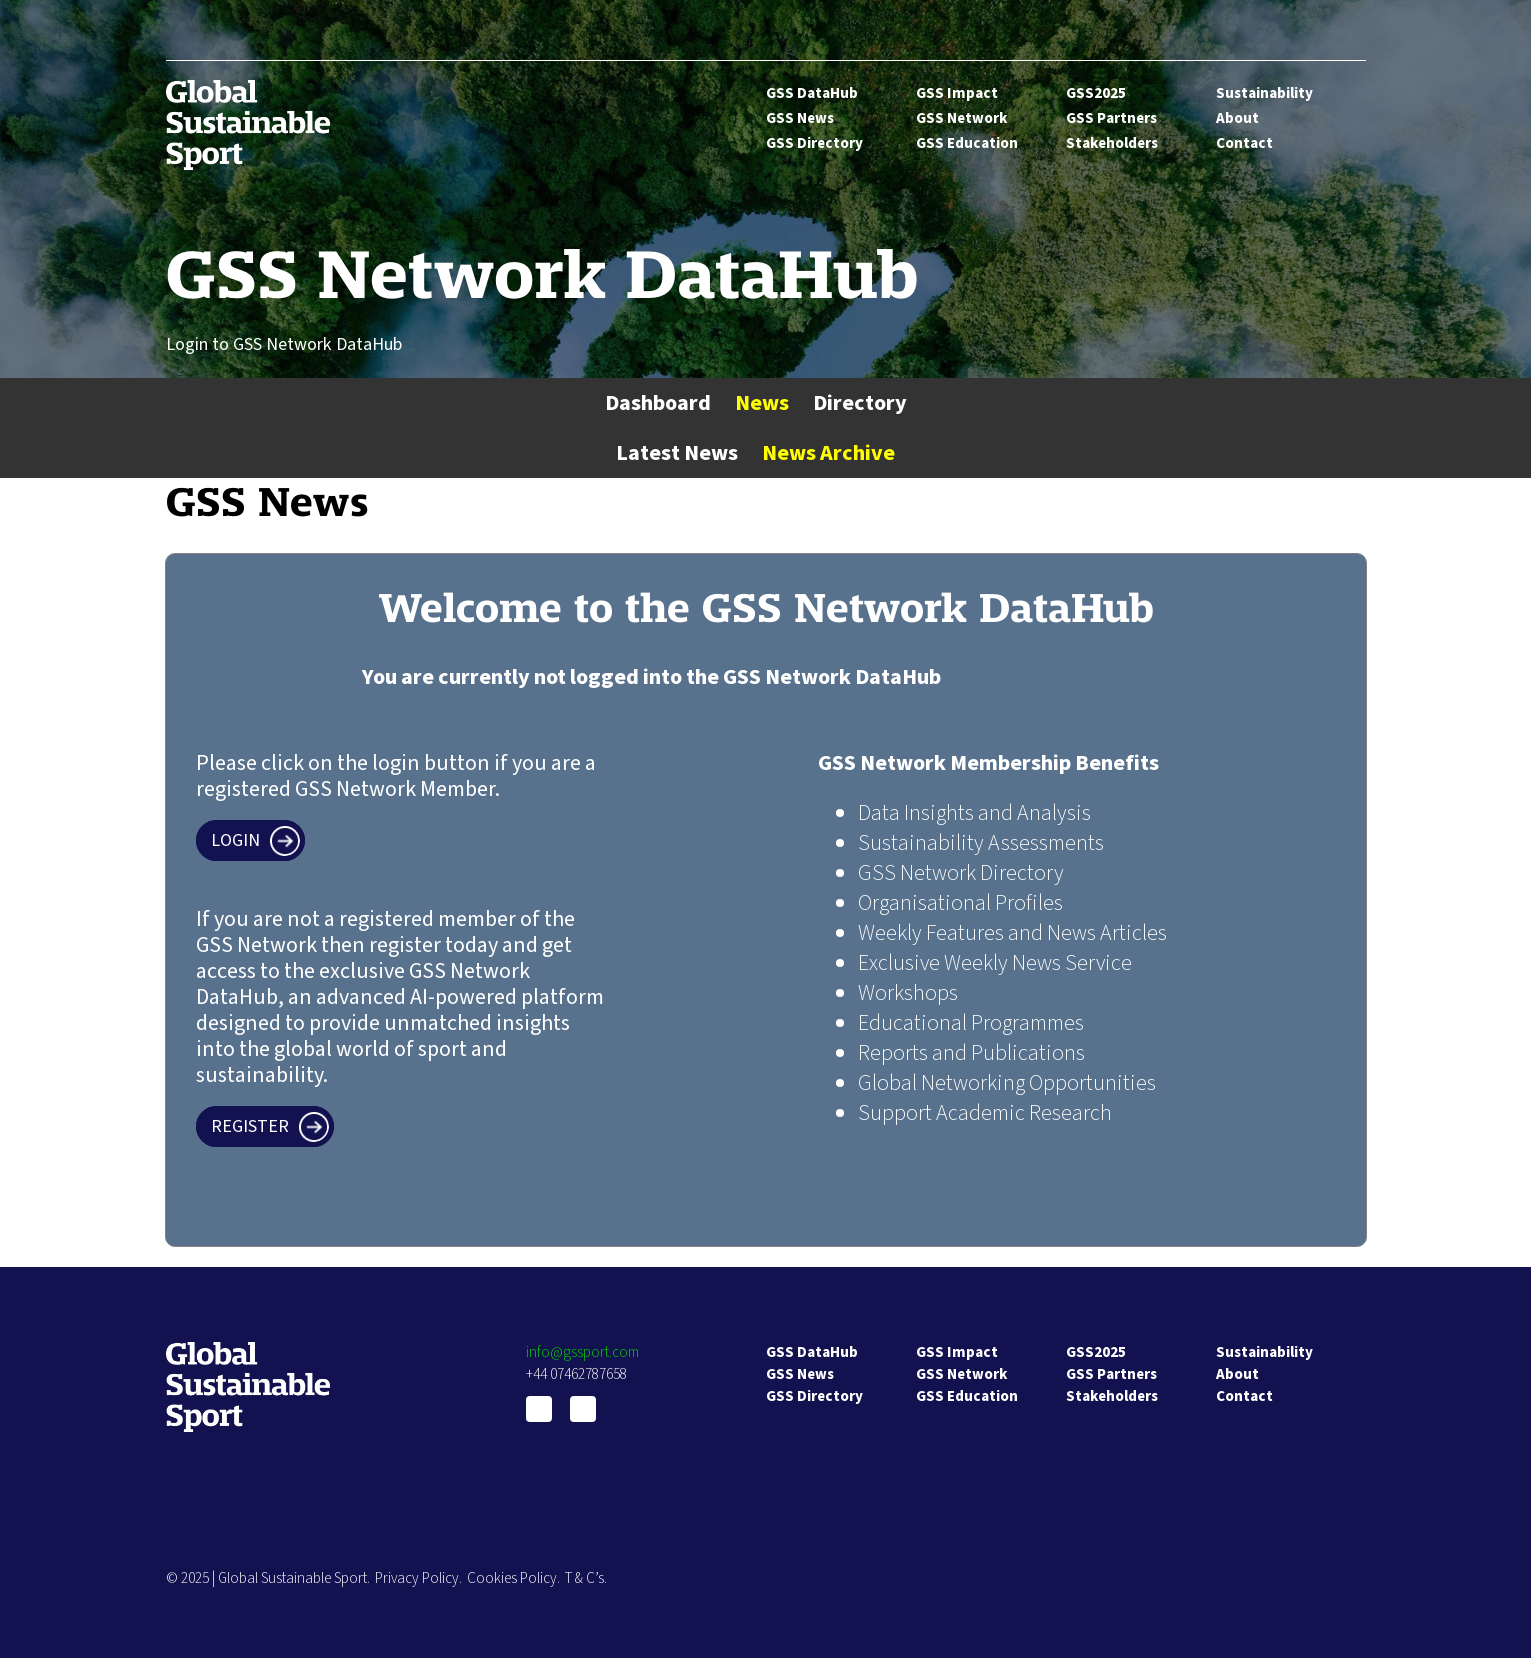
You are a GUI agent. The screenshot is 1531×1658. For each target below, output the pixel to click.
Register (250, 1126)
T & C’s (584, 1578)
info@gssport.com (582, 1352)
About (1237, 118)
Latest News (677, 453)
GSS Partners (1111, 118)
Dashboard (658, 403)
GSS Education (967, 143)
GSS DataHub (812, 93)
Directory (860, 403)
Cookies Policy (512, 1578)
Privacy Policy (417, 1578)
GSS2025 (1096, 93)
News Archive (828, 453)
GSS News (800, 118)
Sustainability (1264, 93)
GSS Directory (814, 143)
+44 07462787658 (576, 1374)
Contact (1244, 143)
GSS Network (961, 118)
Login (235, 840)
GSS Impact (957, 93)
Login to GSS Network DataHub (284, 344)
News (762, 403)
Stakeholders (1112, 143)
